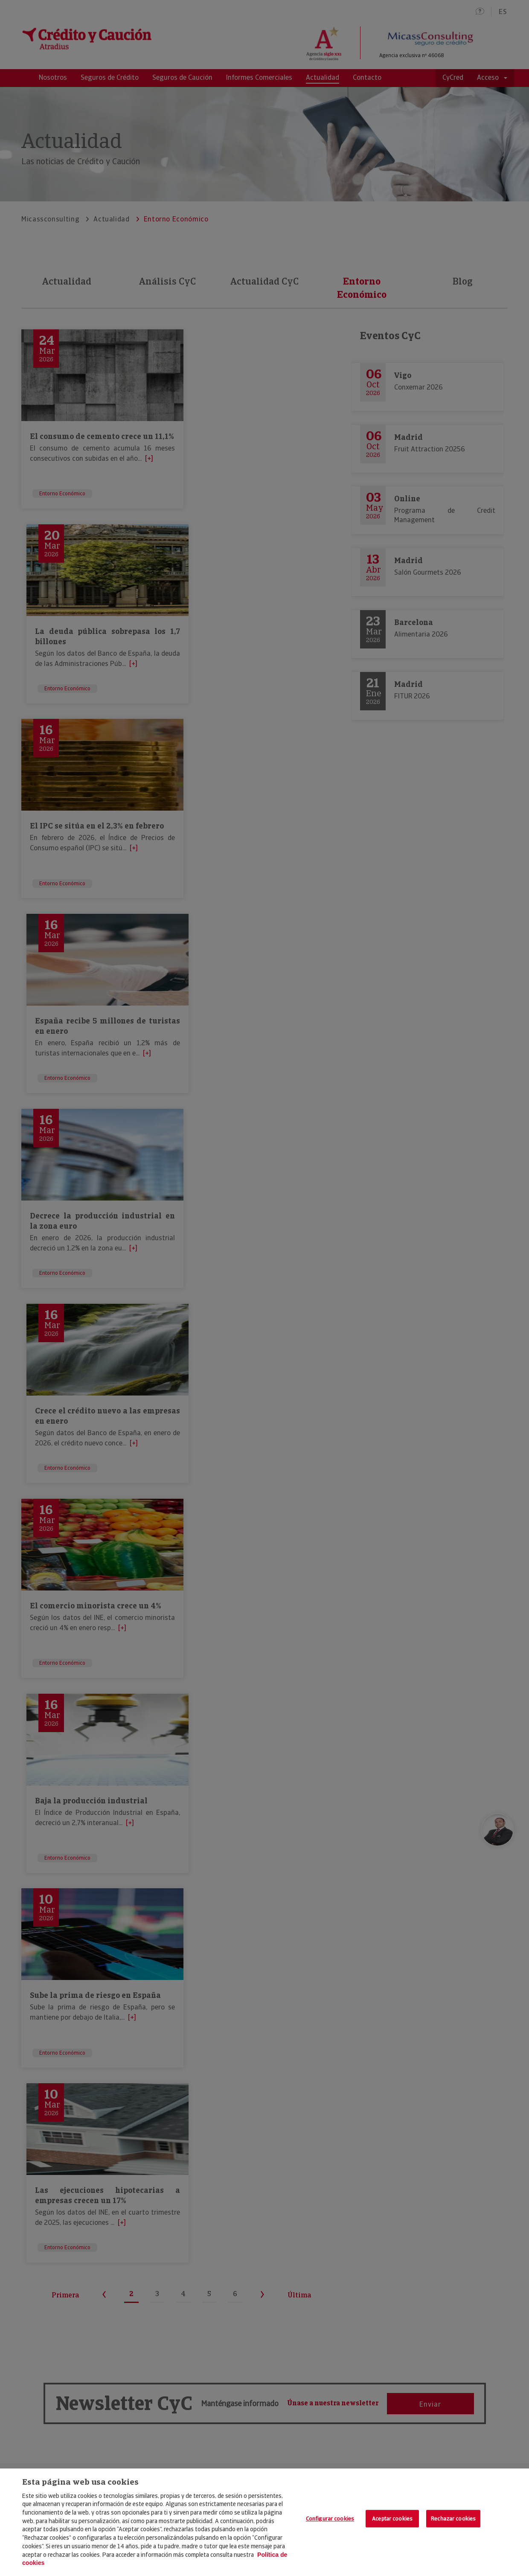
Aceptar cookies (392, 2518)
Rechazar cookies (453, 2518)
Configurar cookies (330, 2518)
